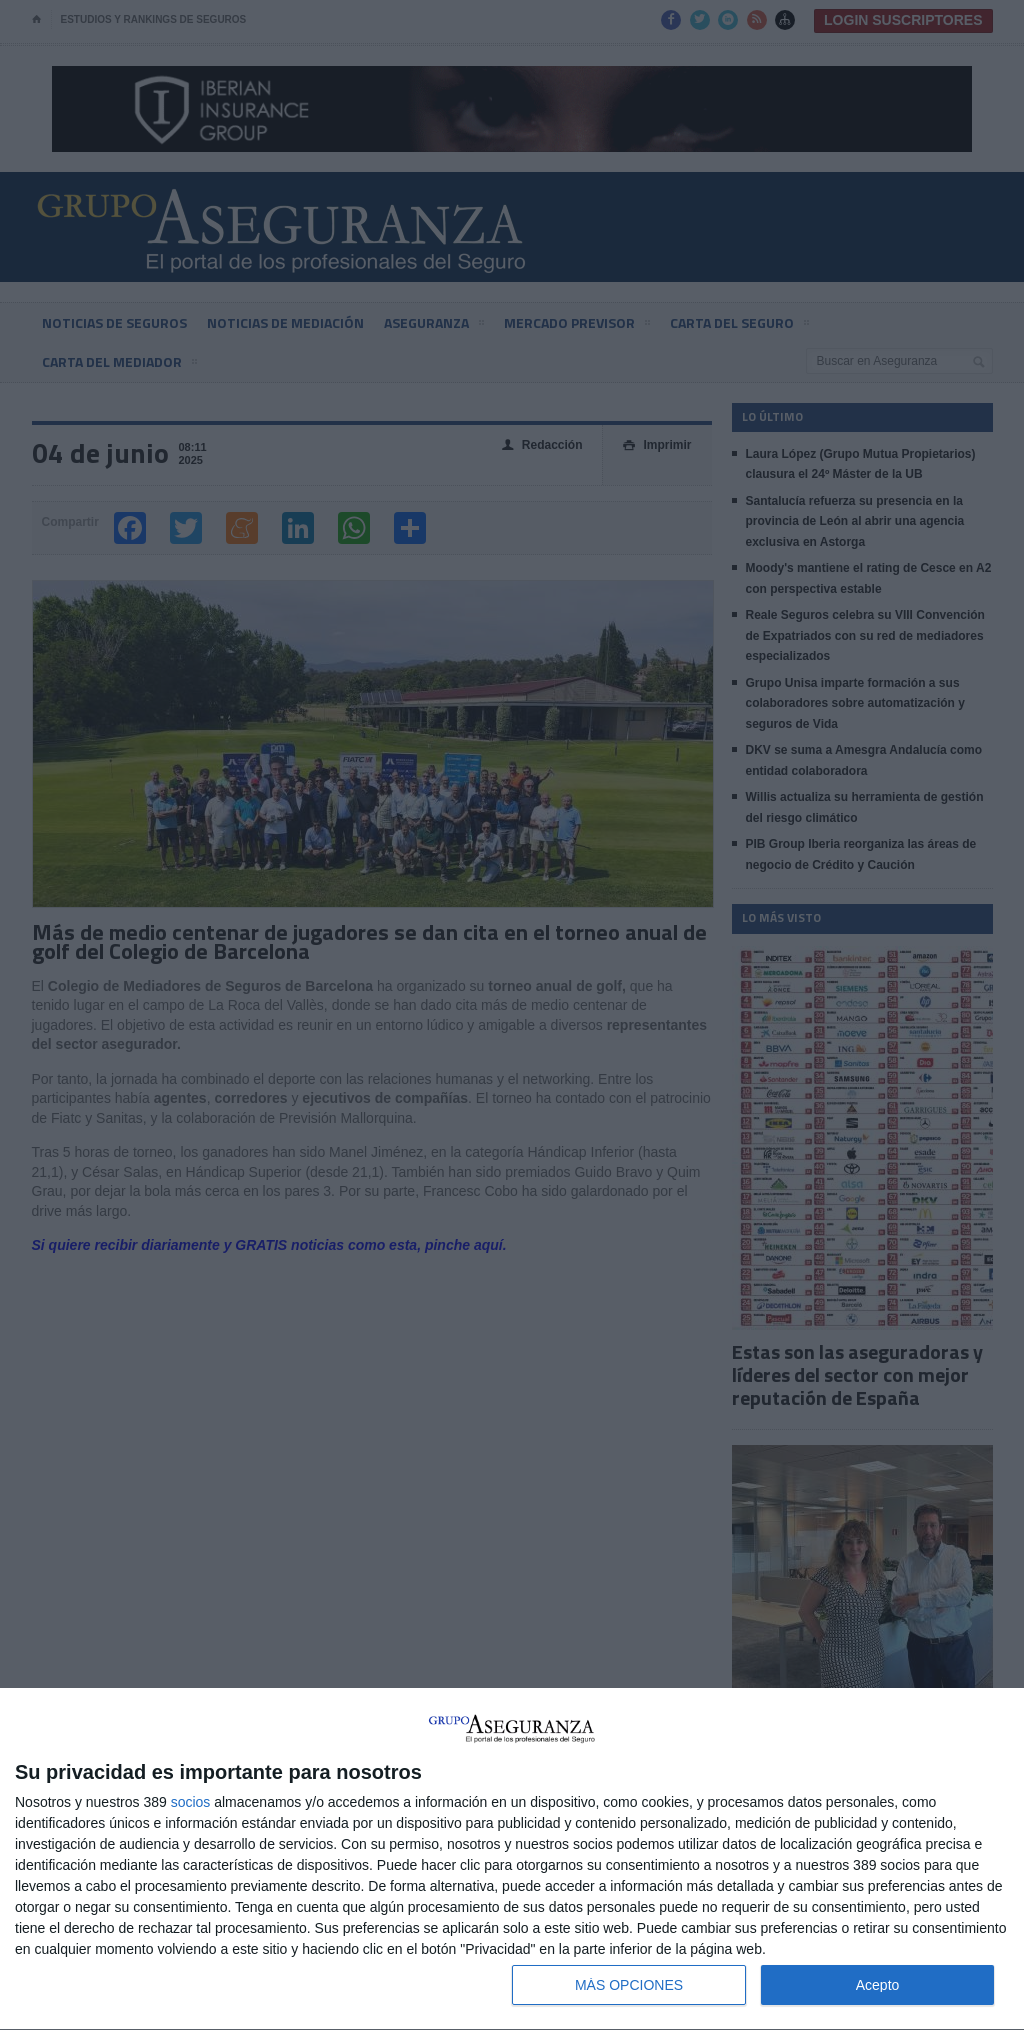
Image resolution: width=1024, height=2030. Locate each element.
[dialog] (512, 1859)
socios (191, 1802)
